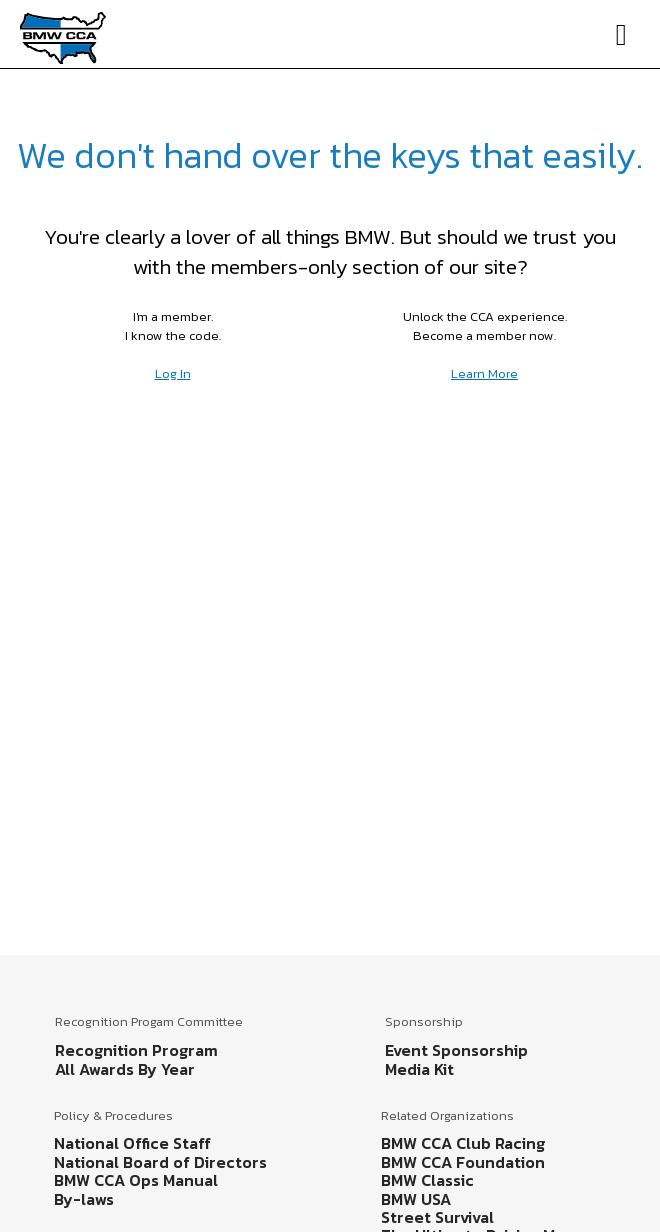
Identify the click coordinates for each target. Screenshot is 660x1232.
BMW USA (416, 1199)
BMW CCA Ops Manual (136, 1180)
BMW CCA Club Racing (463, 1143)
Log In (173, 373)
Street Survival (437, 1217)
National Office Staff (132, 1143)
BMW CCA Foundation (463, 1162)
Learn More (484, 373)
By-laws (84, 1199)
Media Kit (419, 1069)
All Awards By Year (125, 1069)
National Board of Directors (160, 1162)
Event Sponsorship (456, 1050)
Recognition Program (136, 1050)
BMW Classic (427, 1180)
